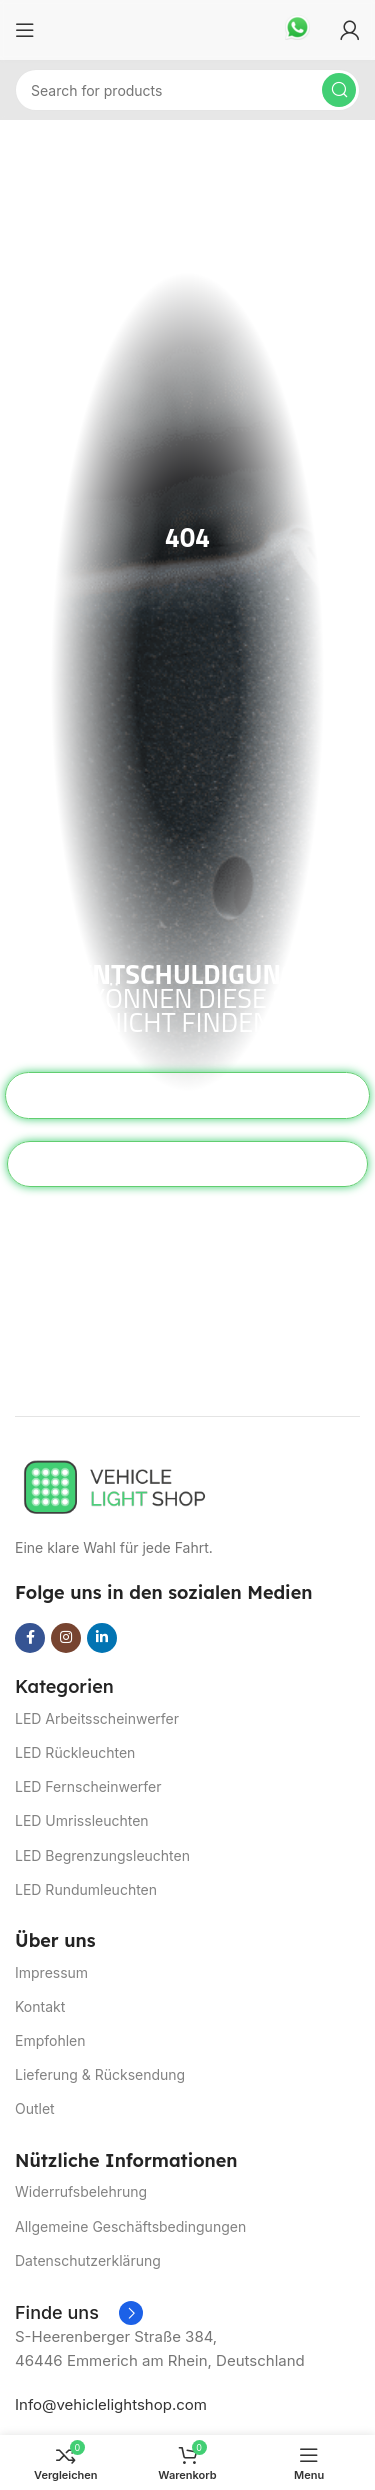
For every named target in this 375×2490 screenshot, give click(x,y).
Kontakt (40, 2006)
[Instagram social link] (66, 1638)
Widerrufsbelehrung (81, 2191)
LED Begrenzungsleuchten (102, 1855)
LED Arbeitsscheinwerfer (97, 1718)
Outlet (35, 2108)
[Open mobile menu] (25, 30)
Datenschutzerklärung (88, 2260)
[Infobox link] (297, 30)
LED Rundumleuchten (86, 1889)
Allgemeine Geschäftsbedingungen (130, 2226)
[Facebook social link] (30, 1638)
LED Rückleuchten (75, 1752)
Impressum (51, 1972)
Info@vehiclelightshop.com (111, 2404)
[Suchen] (187, 90)
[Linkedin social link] (102, 1638)
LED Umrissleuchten (82, 1820)
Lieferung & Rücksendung (100, 2074)
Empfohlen (50, 2040)
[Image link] (115, 1485)
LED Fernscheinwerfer (88, 1786)
